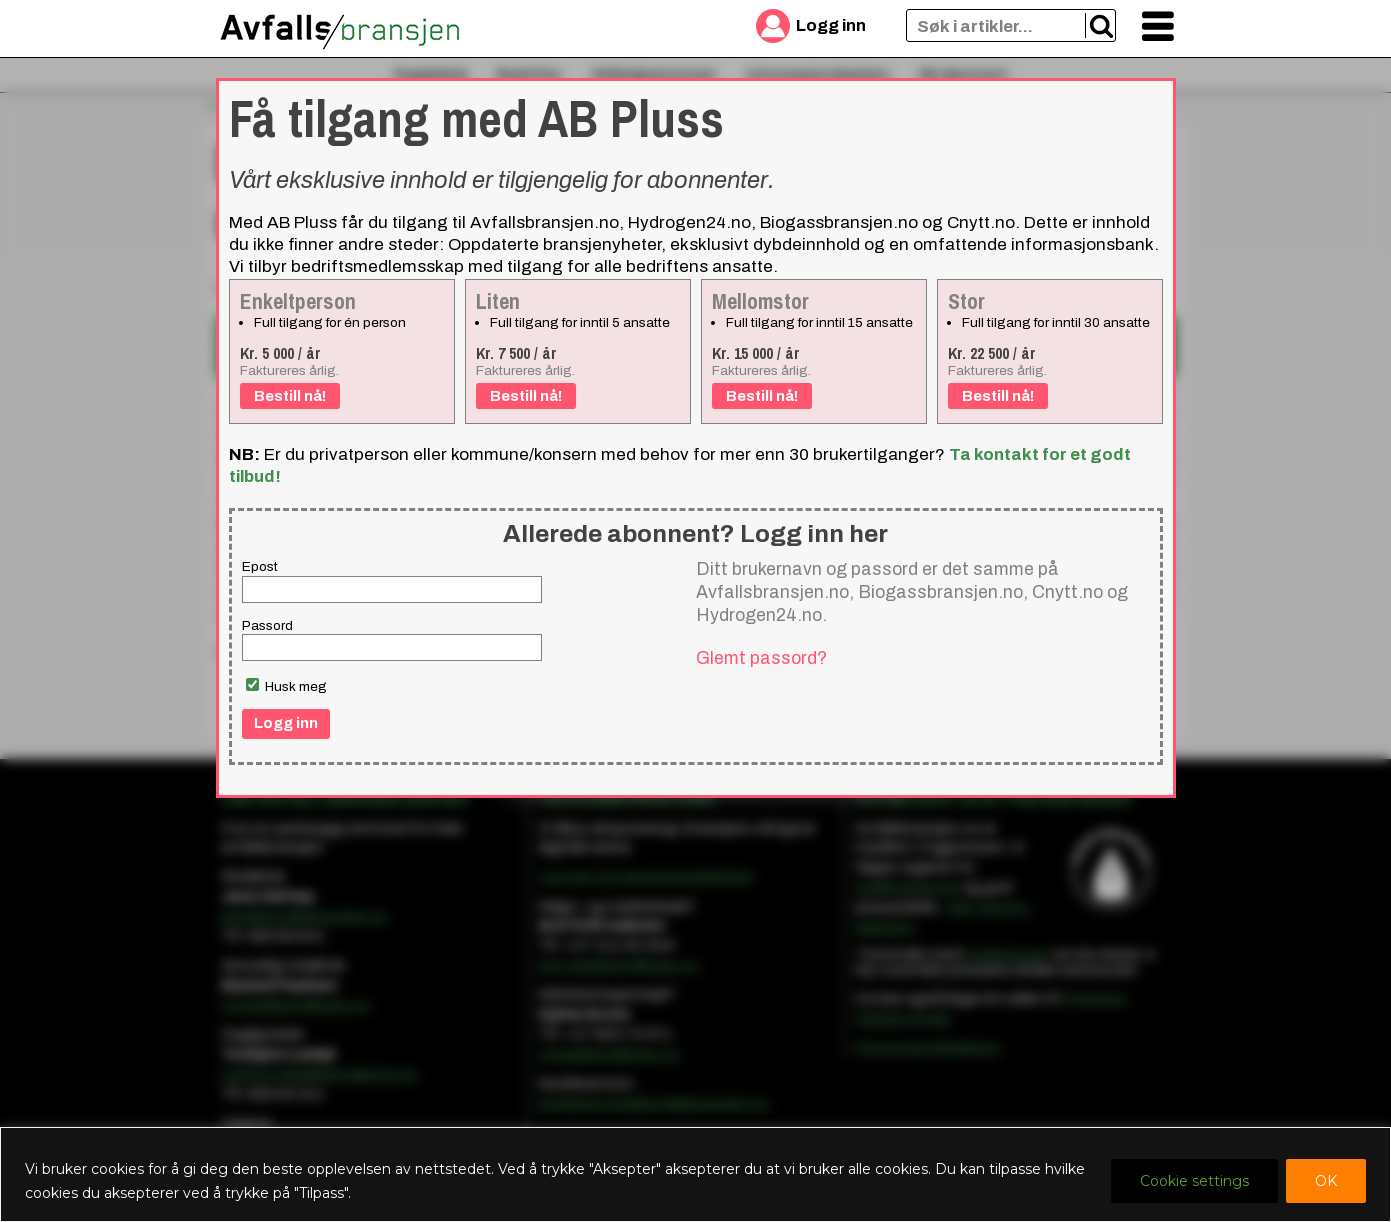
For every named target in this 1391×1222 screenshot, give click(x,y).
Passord (267, 625)
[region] (695, 1174)
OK (1326, 1181)
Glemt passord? (761, 658)
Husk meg (286, 686)
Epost (260, 566)
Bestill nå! (290, 396)
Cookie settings (1194, 1181)
